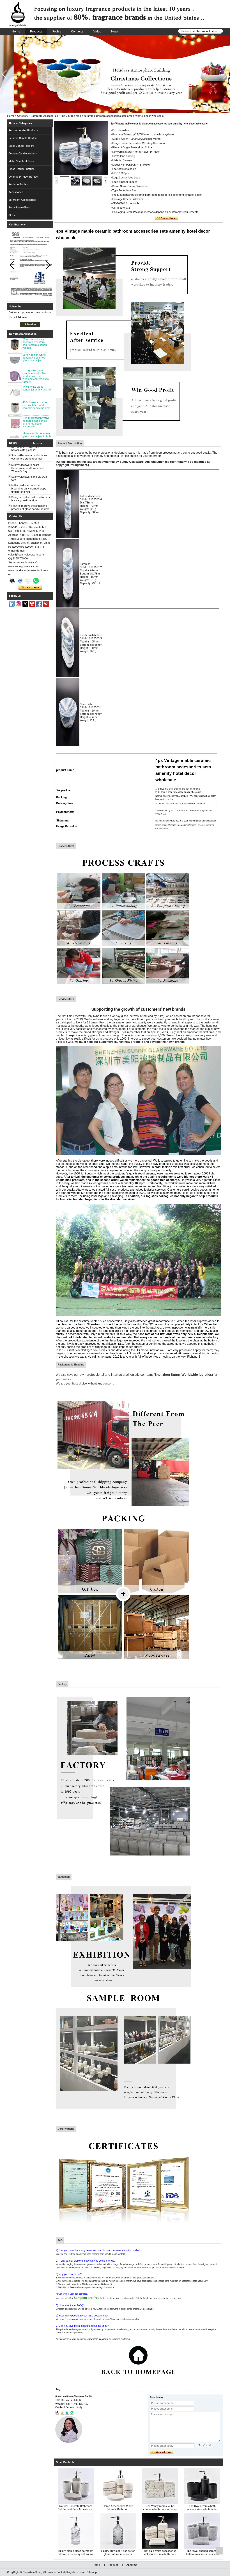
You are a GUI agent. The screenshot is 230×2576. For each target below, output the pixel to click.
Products (36, 31)
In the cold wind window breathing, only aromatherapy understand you (28, 490)
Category (22, 115)
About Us (131, 2564)
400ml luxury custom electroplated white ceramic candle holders (36, 407)
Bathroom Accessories (44, 115)
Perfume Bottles (18, 184)
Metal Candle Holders (21, 161)
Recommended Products (23, 130)
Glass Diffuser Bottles (21, 169)
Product (113, 2564)
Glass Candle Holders (21, 145)
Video (97, 31)
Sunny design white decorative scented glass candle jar (34, 359)
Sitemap (92, 2572)
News (115, 31)
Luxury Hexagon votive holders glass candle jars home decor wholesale (35, 424)
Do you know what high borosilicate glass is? (25, 450)
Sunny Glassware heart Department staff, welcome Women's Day (27, 470)
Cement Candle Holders (22, 153)
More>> (37, 443)
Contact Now (30, 587)
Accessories (15, 192)
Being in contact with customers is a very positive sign (30, 501)
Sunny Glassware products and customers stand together (29, 459)
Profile (56, 31)
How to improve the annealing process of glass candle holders (30, 509)
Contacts (77, 31)
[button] (110, 109)
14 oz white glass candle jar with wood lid (36, 390)
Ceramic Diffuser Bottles (23, 176)
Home (16, 31)
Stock (11, 215)
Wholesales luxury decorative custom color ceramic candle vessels (34, 345)
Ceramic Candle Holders (22, 138)
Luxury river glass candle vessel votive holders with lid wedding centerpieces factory (35, 378)
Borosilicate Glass (19, 207)
